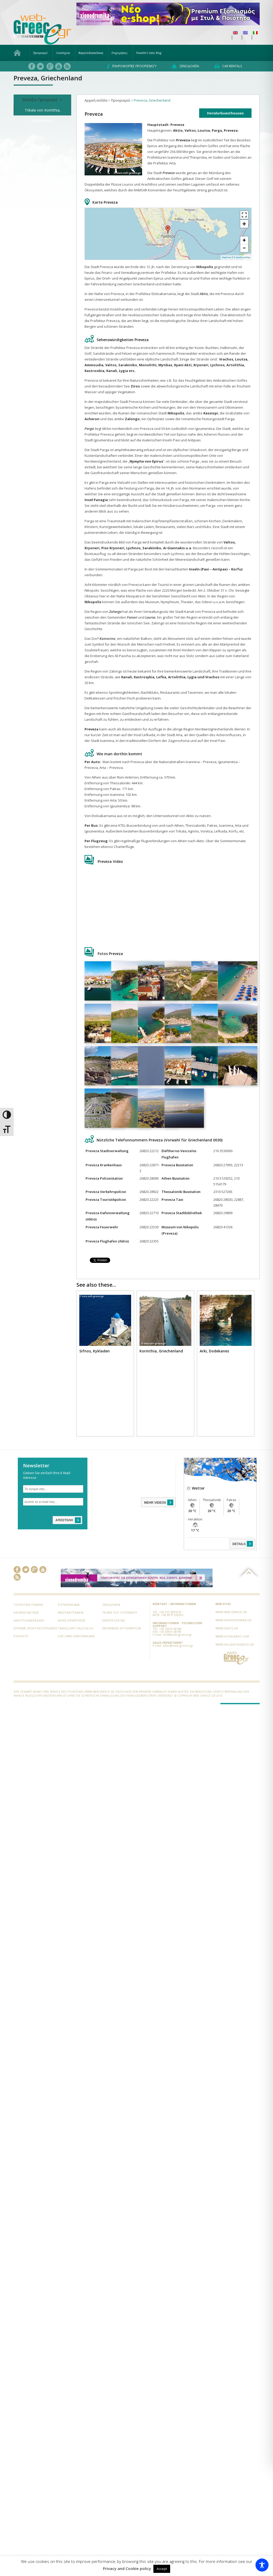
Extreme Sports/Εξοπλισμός (35, 1628)
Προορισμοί (40, 53)
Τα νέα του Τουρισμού (119, 1612)
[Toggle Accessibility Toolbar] (262, 2565)
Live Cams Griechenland (76, 1636)
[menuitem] (235, 32)
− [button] (244, 248)
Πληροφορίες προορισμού (132, 66)
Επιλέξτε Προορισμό (42, 99)
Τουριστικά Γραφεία (28, 1605)
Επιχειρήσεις (119, 53)
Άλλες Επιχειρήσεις (71, 1620)
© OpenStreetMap (241, 257)
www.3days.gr (226, 1628)
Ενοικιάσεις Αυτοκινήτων (121, 1628)
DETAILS (242, 1543)
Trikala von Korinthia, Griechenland (42, 111)
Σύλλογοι (21, 1636)
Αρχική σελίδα (96, 100)
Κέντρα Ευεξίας (113, 1620)
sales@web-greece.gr (178, 1645)
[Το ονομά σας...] (53, 1489)
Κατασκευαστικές (26, 1612)
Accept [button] (162, 2568)
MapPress (226, 257)
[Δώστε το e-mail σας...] (53, 1502)
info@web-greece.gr (177, 1634)
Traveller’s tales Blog (148, 53)
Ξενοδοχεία (63, 53)
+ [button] (244, 240)
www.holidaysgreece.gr (234, 1644)
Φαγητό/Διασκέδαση (90, 53)
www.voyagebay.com (232, 1636)
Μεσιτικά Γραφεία (70, 1612)
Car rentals (228, 66)
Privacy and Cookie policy (127, 2569)
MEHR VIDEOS (159, 1502)
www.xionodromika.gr (233, 1620)
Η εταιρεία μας (69, 1605)
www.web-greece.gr (231, 1612)
